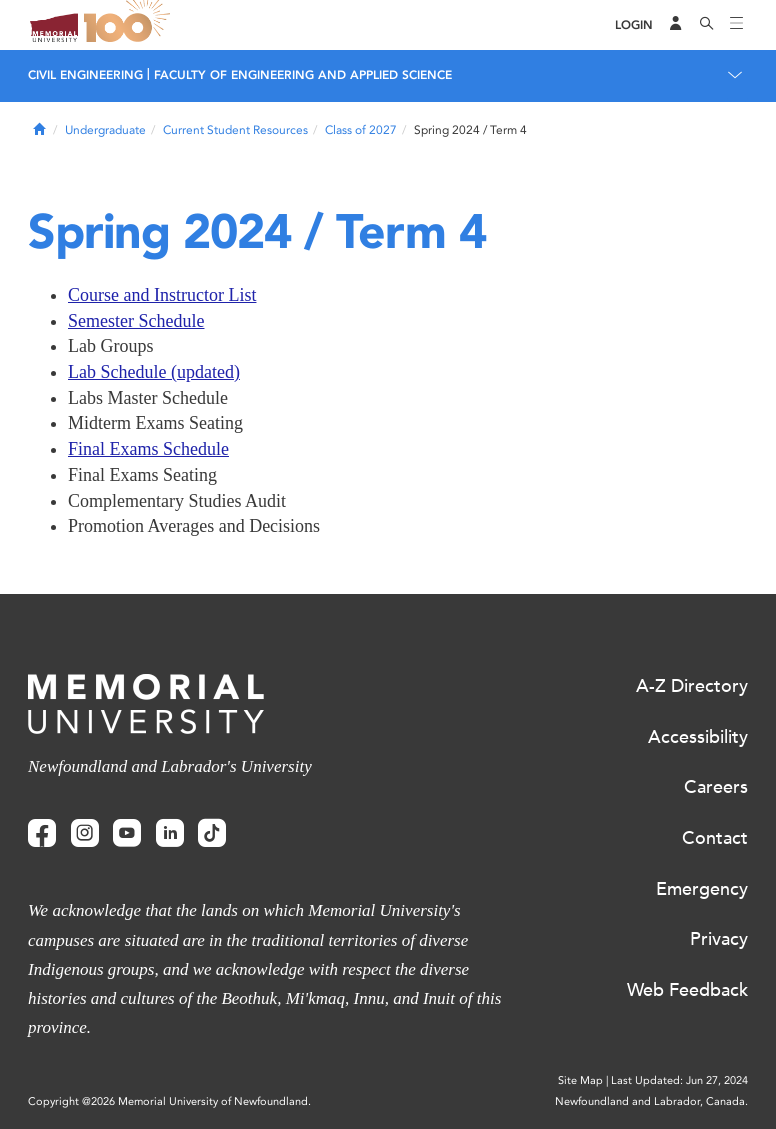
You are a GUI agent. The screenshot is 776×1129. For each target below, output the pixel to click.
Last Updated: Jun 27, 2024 (679, 1080)
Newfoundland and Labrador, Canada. (651, 1101)
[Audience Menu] (676, 25)
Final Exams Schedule (148, 449)
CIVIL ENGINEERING (85, 75)
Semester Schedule (136, 321)
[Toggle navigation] (737, 25)
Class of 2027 (361, 130)
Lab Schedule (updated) (154, 372)
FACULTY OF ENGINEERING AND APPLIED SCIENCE (303, 75)
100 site (130, 25)
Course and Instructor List (162, 295)
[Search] (707, 25)
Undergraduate (105, 130)
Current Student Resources (235, 130)
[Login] (634, 25)
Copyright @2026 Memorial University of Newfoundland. (169, 1101)
